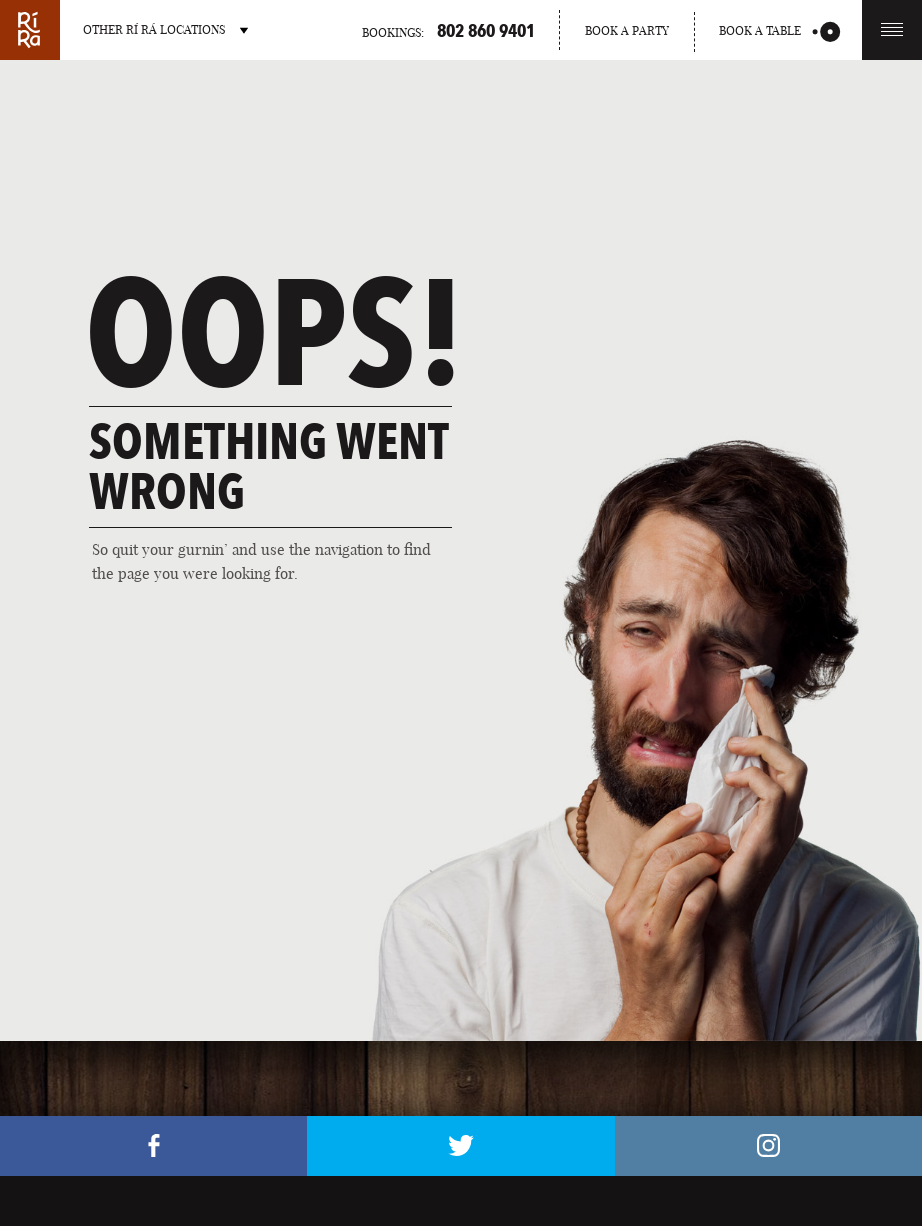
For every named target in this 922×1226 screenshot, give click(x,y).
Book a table (780, 32)
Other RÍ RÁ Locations (165, 29)
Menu (892, 29)
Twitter (461, 1145)
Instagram (768, 1145)
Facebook (154, 1145)
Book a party (627, 30)
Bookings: (448, 30)
